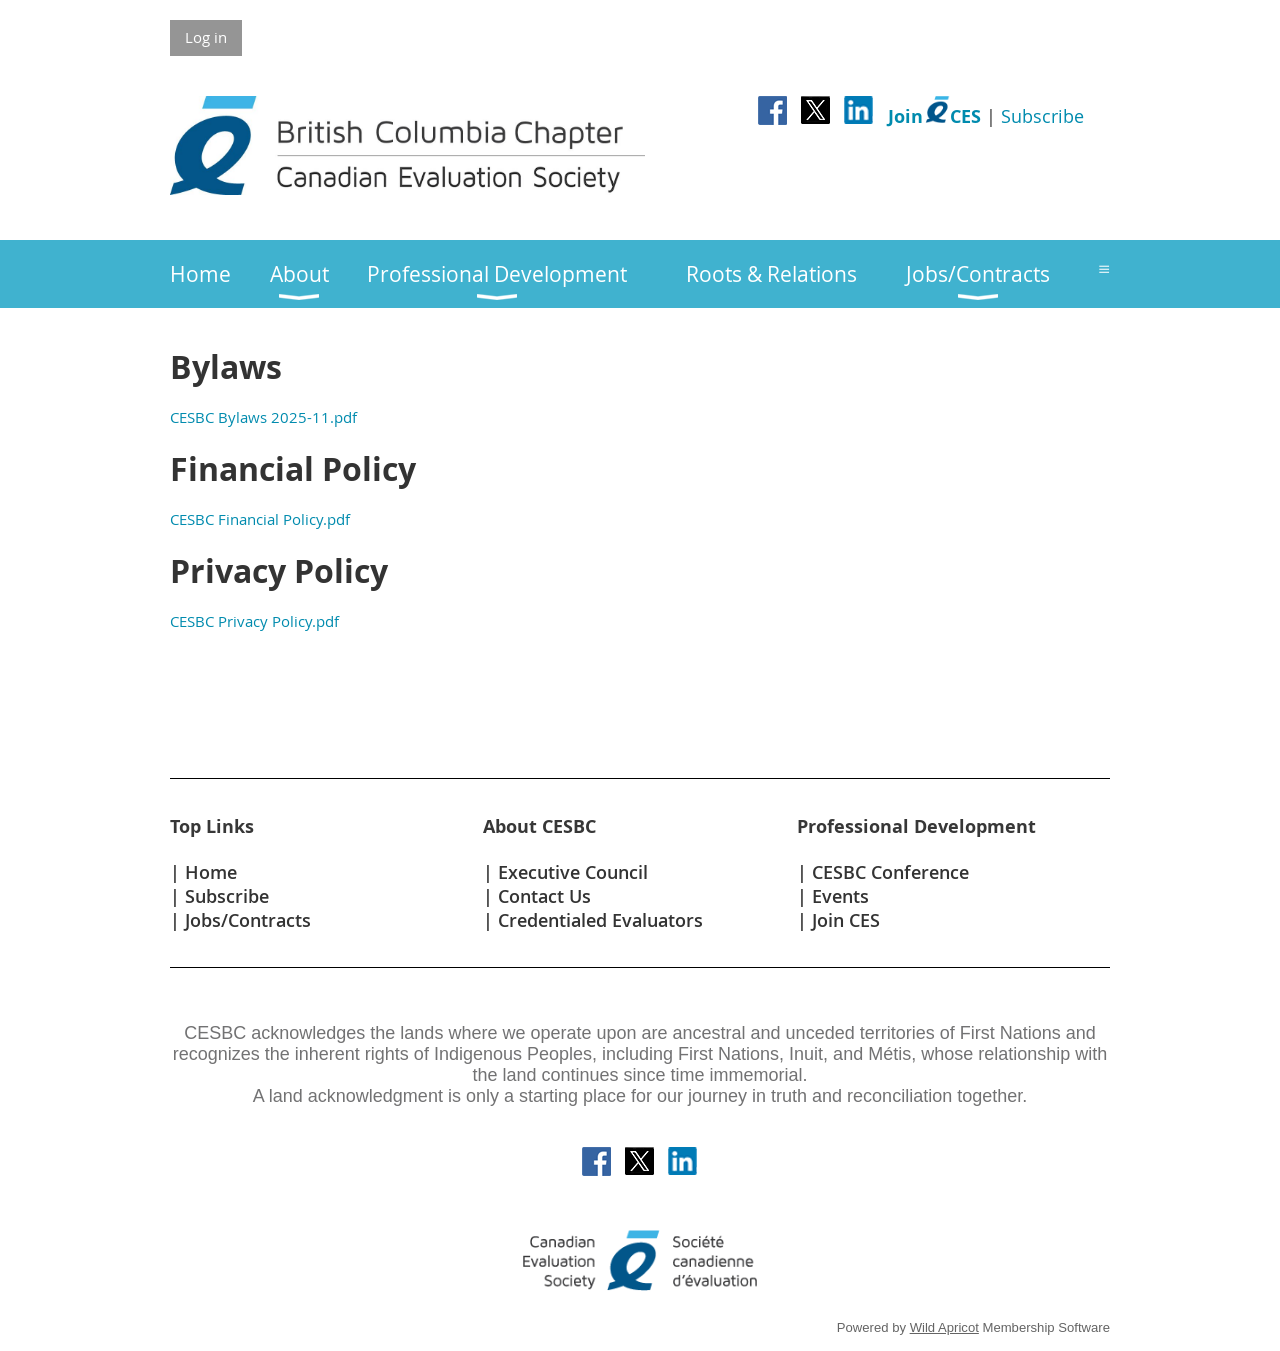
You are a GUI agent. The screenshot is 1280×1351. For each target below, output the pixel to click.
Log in (206, 37)
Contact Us (544, 896)
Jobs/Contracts (248, 920)
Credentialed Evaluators (600, 920)
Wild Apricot (944, 1327)
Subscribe (1042, 116)
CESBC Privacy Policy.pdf (254, 621)
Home (211, 872)
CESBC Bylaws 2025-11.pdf (263, 417)
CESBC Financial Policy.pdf (260, 519)
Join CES (846, 920)
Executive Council (573, 872)
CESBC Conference (890, 872)
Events (840, 896)
